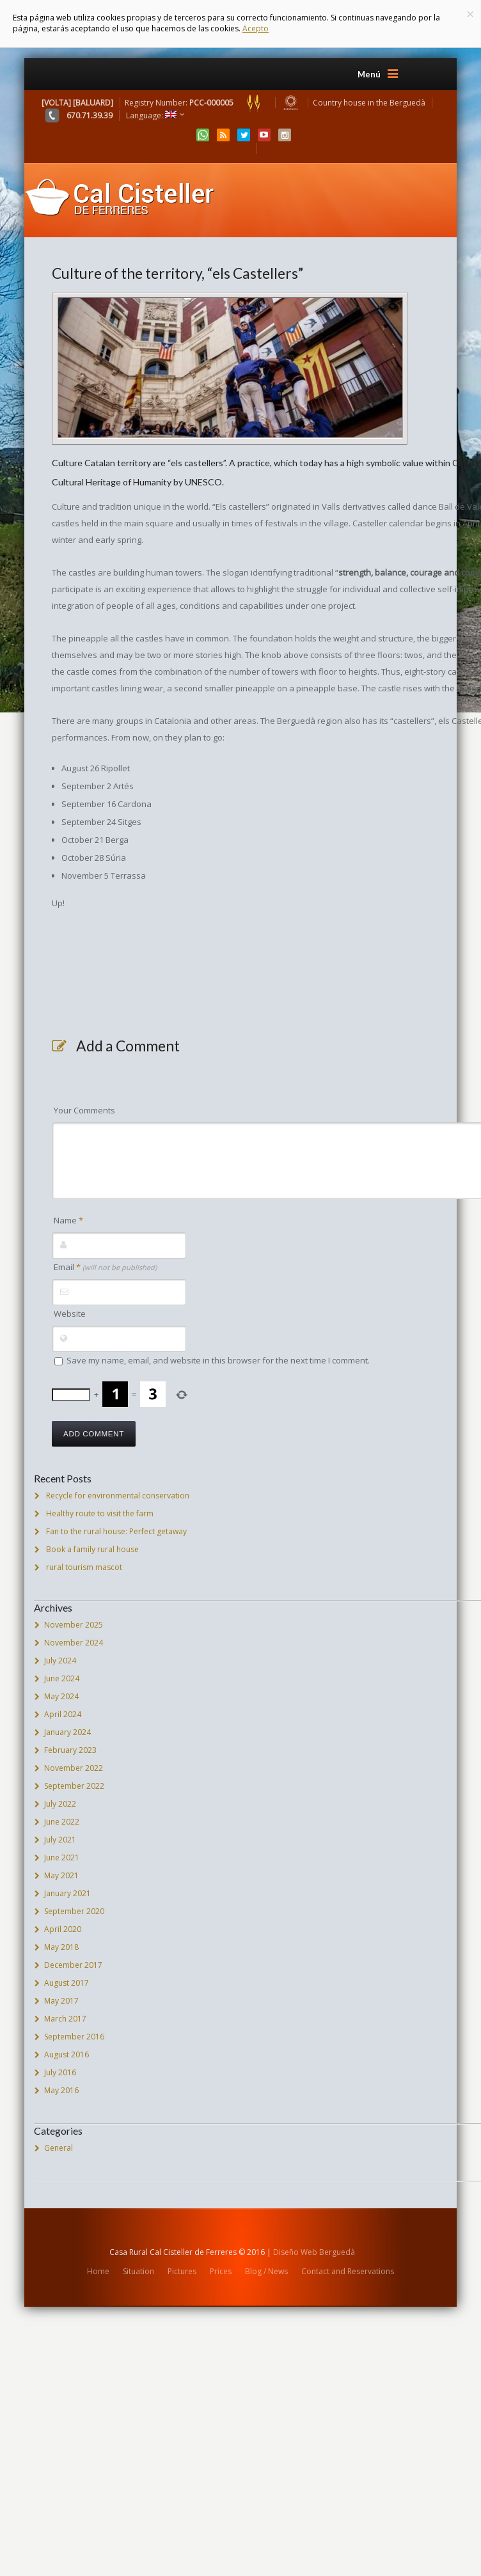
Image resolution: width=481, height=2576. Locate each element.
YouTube (264, 135)
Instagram (284, 135)
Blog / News (266, 2271)
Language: (151, 115)
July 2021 (60, 1839)
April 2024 (62, 1714)
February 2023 (70, 1750)
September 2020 (74, 1911)
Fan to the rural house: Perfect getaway (116, 1531)
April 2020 (62, 1929)
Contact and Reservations (347, 2271)
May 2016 (61, 2090)
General (58, 2147)
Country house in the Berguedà (369, 102)
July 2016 (60, 2072)
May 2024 (61, 1696)
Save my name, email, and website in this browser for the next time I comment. (218, 1360)
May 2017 (61, 2000)
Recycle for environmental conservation (117, 1495)
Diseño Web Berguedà (314, 2252)
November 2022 (73, 1768)
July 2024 (60, 1660)
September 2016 (74, 2036)
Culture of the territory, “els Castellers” (177, 273)
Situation (138, 2271)
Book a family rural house (92, 1549)
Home (98, 2271)
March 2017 (65, 2018)
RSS (223, 135)
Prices (221, 2271)
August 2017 (66, 1982)
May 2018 (61, 1947)
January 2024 (67, 1732)
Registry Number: (197, 102)
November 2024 (73, 1642)
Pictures (182, 2271)
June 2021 (61, 1857)
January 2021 (67, 1893)
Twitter (243, 135)
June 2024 (61, 1678)
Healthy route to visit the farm (100, 1513)
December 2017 (73, 1964)
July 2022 (60, 1803)
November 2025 (73, 1624)
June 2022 (61, 1821)
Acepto (255, 28)
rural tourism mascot (84, 1567)
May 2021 (61, 1875)
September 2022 (74, 1785)
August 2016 (66, 2054)
